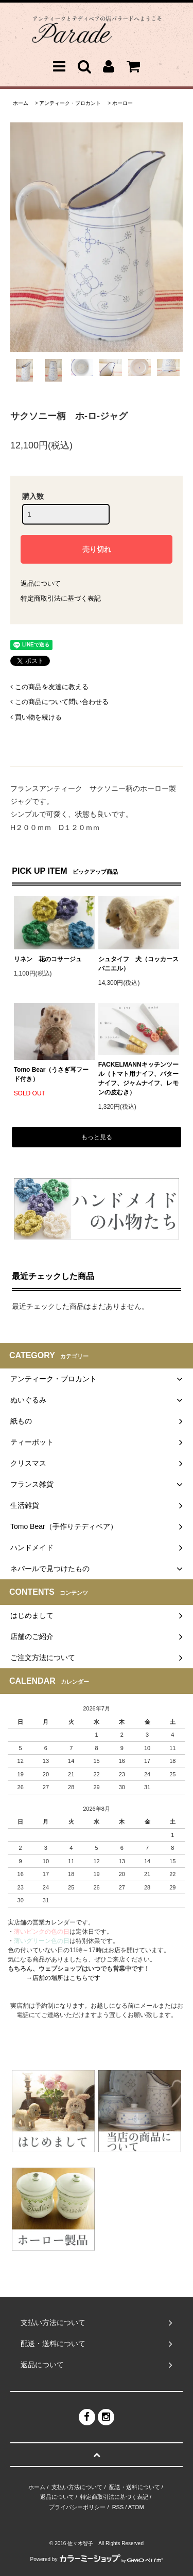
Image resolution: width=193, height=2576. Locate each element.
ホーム (20, 103)
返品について (41, 583)
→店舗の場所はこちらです (63, 1977)
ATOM (136, 2507)
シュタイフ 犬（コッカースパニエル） (138, 964)
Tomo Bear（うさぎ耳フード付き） (51, 1074)
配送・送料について (134, 2487)
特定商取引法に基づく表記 (61, 598)
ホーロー (122, 103)
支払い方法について (76, 2487)
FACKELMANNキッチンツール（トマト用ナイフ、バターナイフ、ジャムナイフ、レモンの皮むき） (138, 1078)
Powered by (96, 2559)
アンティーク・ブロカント (70, 103)
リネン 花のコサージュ (48, 959)
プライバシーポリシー (77, 2507)
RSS (118, 2507)
